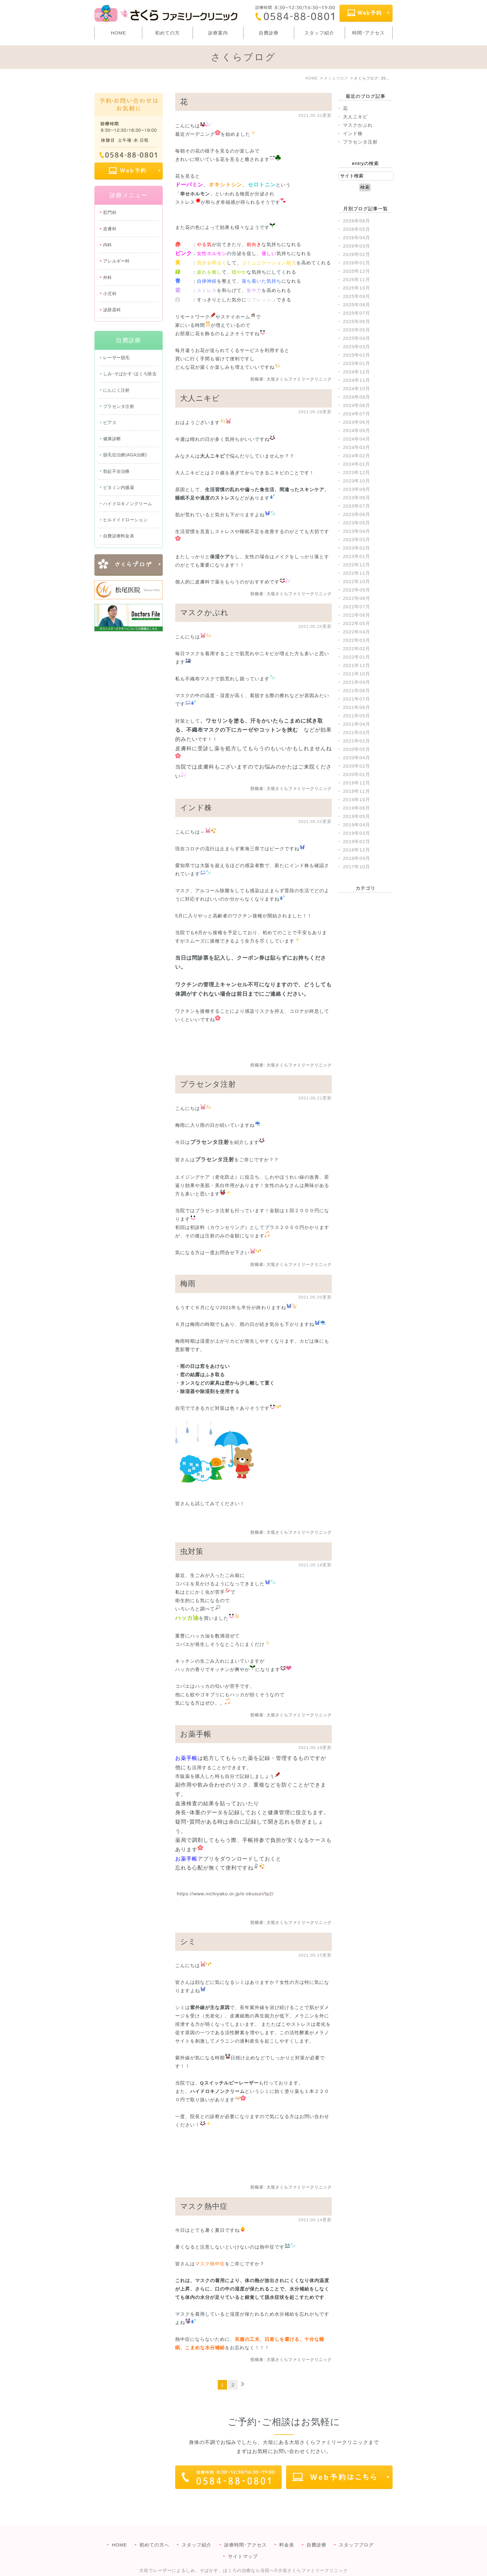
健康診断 (112, 438)
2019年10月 (356, 799)
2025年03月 (356, 346)
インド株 (196, 807)
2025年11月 (356, 279)
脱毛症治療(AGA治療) (125, 454)
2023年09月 (356, 489)
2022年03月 (356, 640)
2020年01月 (356, 774)
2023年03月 (356, 539)
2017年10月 (356, 866)
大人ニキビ (200, 398)
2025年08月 (356, 304)
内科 (107, 244)
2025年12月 (356, 271)
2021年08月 (356, 690)
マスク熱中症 (204, 2206)
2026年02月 (356, 254)
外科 (107, 277)
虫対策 (191, 1551)
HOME (118, 32)
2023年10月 (356, 480)
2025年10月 (356, 287)
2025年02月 (356, 355)
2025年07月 (356, 313)
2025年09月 (356, 296)
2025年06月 (356, 321)
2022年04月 (356, 631)
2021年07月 (356, 698)
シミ (188, 1941)
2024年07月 (356, 413)
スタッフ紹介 (319, 32)
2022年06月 (356, 615)
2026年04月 (356, 237)
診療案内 (218, 32)
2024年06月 (356, 422)
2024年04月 (356, 438)
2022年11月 (356, 573)
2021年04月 (356, 724)
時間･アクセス (368, 32)
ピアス (109, 422)
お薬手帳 (196, 1734)
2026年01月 (356, 262)
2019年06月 (356, 808)
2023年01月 (356, 556)
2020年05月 (356, 749)
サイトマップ (243, 2543)
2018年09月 (356, 858)
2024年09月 (356, 397)
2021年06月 (356, 707)
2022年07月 (356, 606)
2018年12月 (356, 849)
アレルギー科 (116, 260)
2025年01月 (356, 363)
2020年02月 (356, 766)
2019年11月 (356, 791)
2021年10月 (356, 673)
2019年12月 (356, 782)
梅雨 (188, 1283)
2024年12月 (356, 371)
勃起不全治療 (116, 471)
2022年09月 (356, 589)
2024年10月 (356, 388)
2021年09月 (356, 682)
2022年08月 (356, 598)
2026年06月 (356, 220)
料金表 (286, 2532)
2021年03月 (356, 732)
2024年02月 (356, 455)
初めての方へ (154, 2532)
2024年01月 (356, 464)
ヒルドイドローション (125, 519)
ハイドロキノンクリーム (127, 503)
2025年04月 (356, 338)
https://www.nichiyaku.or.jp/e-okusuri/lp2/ (225, 1893)
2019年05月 (356, 816)
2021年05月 (356, 715)
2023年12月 (356, 472)
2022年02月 (356, 648)
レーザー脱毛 (116, 357)
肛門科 (109, 212)
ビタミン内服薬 (118, 487)
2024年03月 (356, 447)
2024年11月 (356, 380)
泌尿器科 (112, 309)
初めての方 (167, 32)
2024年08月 (356, 405)
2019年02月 (356, 841)
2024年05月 (356, 430)
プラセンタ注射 (208, 1084)
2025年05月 (356, 329)
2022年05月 (356, 623)
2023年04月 (356, 531)
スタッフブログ (356, 2532)
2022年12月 (356, 564)
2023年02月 (356, 547)
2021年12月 (356, 665)
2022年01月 (356, 657)
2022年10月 (356, 581)
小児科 (109, 293)
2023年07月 (356, 506)
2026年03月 (356, 246)
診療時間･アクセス (245, 2532)
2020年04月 (356, 757)
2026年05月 (356, 229)
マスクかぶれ (204, 612)
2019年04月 (356, 824)
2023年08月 (356, 497)
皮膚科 (109, 228)
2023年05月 (356, 522)
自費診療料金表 (118, 535)
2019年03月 (356, 833)
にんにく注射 (116, 390)
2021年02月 (356, 740)
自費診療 (269, 32)
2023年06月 (356, 514)
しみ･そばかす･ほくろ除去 (130, 373)
